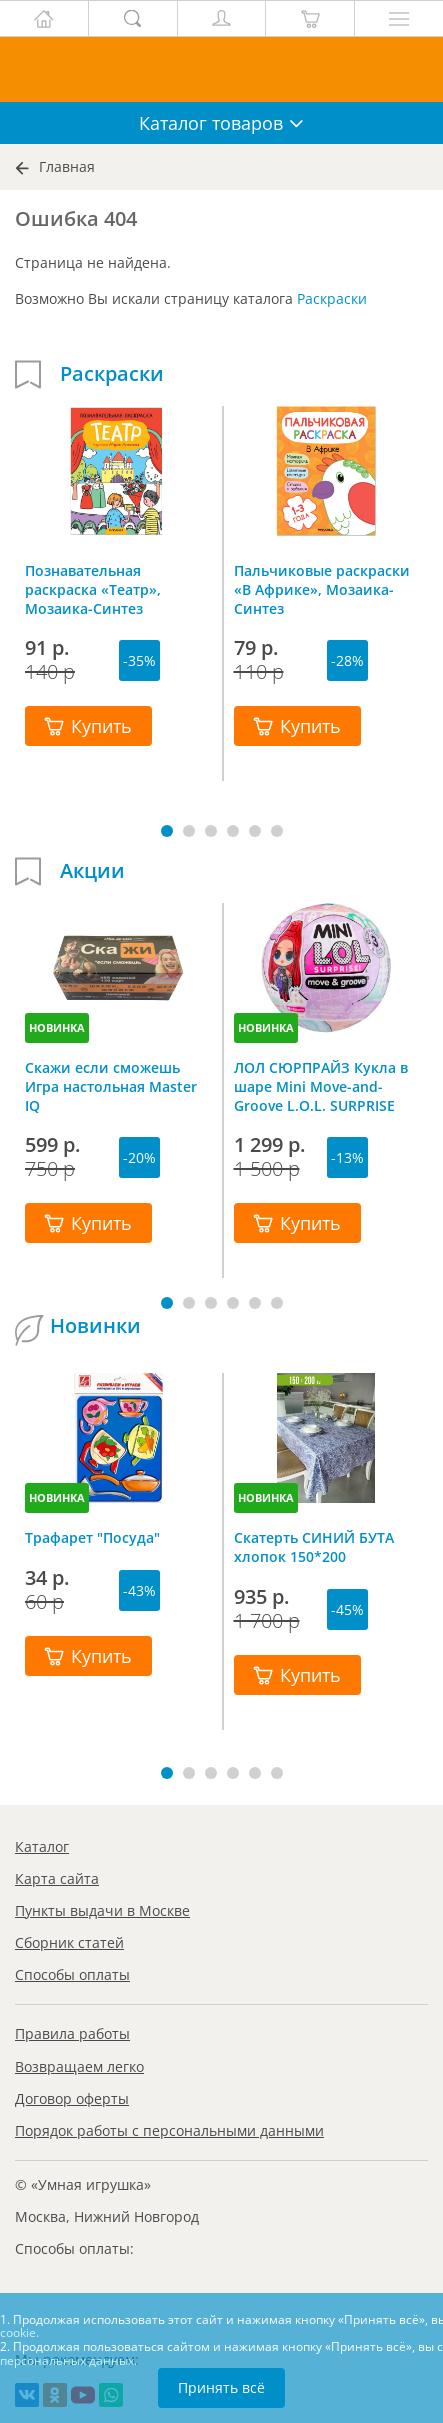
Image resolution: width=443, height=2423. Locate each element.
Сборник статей (69, 1942)
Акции (92, 871)
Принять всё (221, 2387)
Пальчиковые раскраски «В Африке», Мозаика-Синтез (322, 589)
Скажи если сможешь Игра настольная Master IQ (111, 1086)
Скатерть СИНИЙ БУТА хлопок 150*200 (314, 1547)
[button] (167, 831)
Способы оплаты (72, 1974)
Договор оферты (72, 2098)
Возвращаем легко (79, 2066)
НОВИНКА (57, 1027)
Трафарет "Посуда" (92, 1537)
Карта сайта (57, 1878)
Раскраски (332, 298)
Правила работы (72, 2033)
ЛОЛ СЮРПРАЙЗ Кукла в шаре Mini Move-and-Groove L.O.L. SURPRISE (321, 1086)
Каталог (42, 1846)
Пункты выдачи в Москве (102, 1910)
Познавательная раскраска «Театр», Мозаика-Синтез (93, 589)
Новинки (95, 1326)
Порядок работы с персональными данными (169, 2130)
